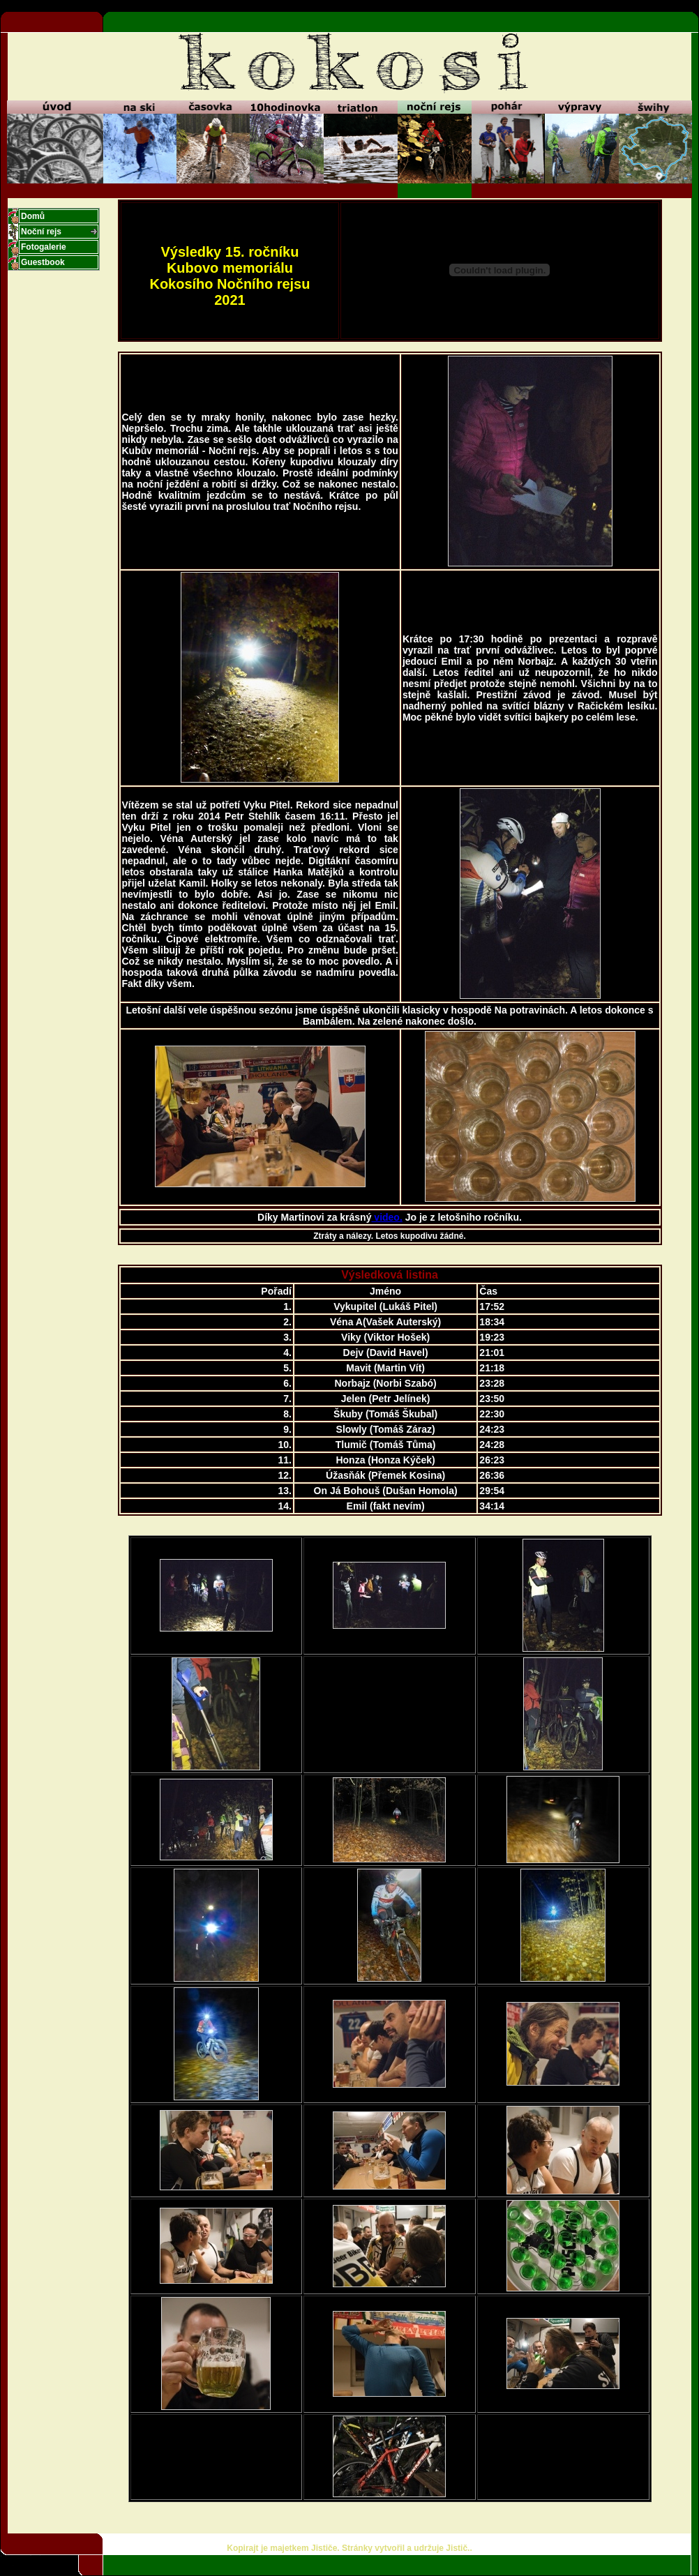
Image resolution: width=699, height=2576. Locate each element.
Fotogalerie (43, 247)
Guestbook (43, 262)
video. (386, 1217)
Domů (33, 216)
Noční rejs (41, 231)
